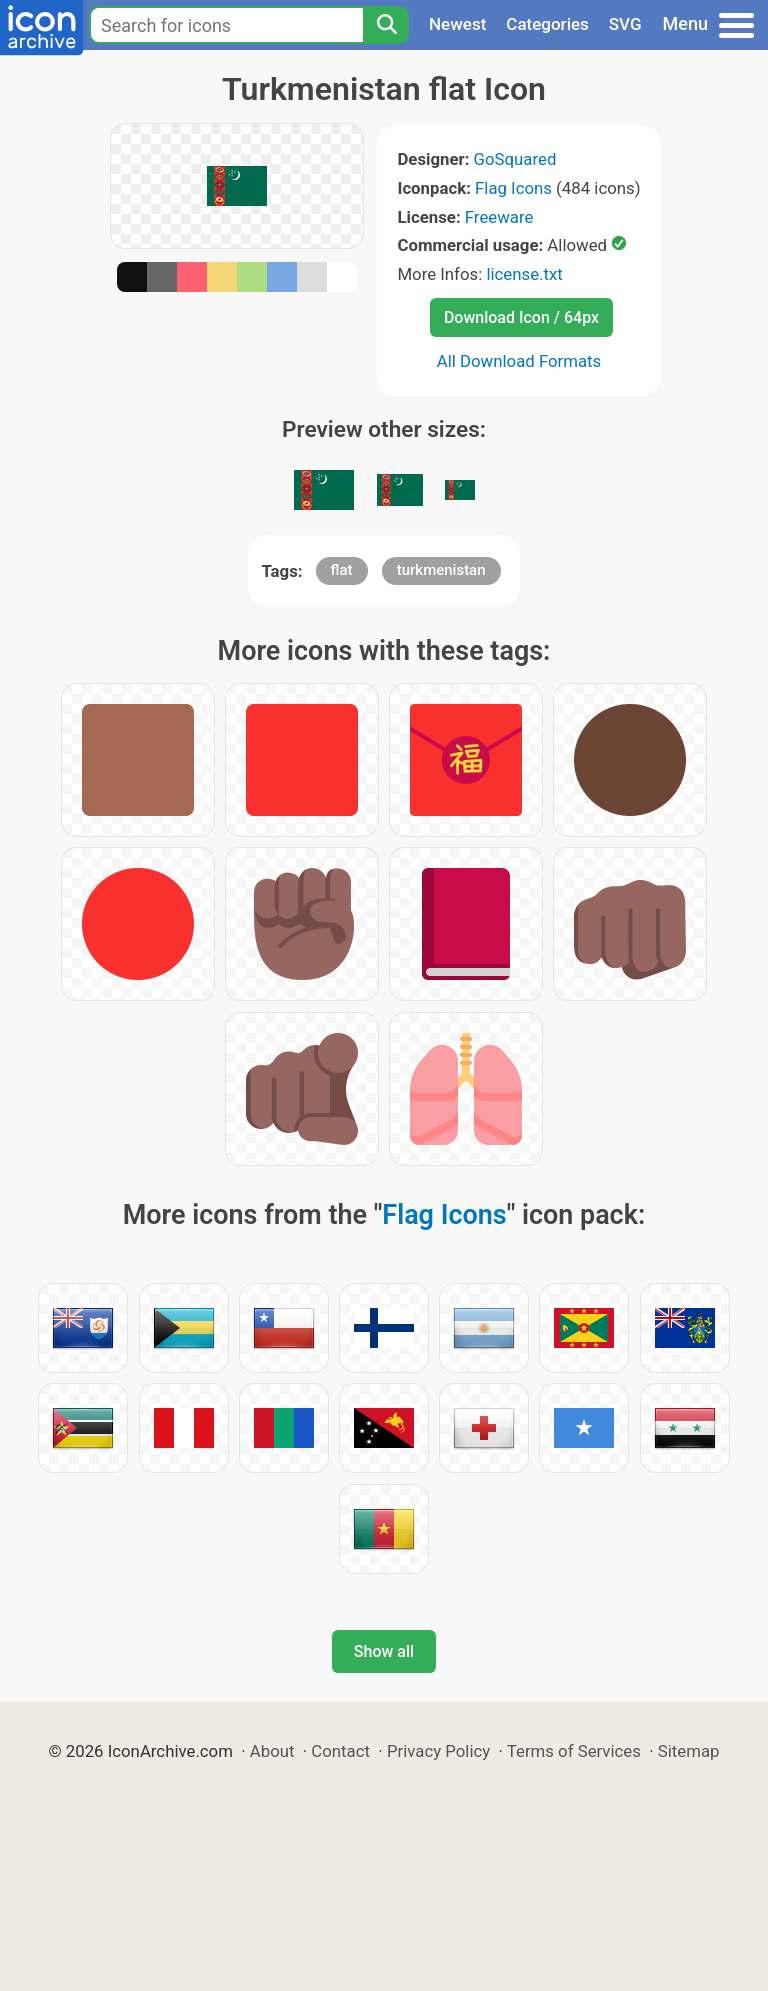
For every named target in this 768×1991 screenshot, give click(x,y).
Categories (547, 24)
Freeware (499, 217)
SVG (625, 24)
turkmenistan (441, 570)
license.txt (524, 274)
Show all (384, 1651)
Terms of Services (574, 1751)
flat (342, 570)
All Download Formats (519, 361)
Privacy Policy (438, 1751)
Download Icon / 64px (521, 317)
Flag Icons (513, 188)
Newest (457, 24)
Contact (340, 1751)
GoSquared (515, 159)
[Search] (386, 25)
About (272, 1751)
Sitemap (689, 1751)
